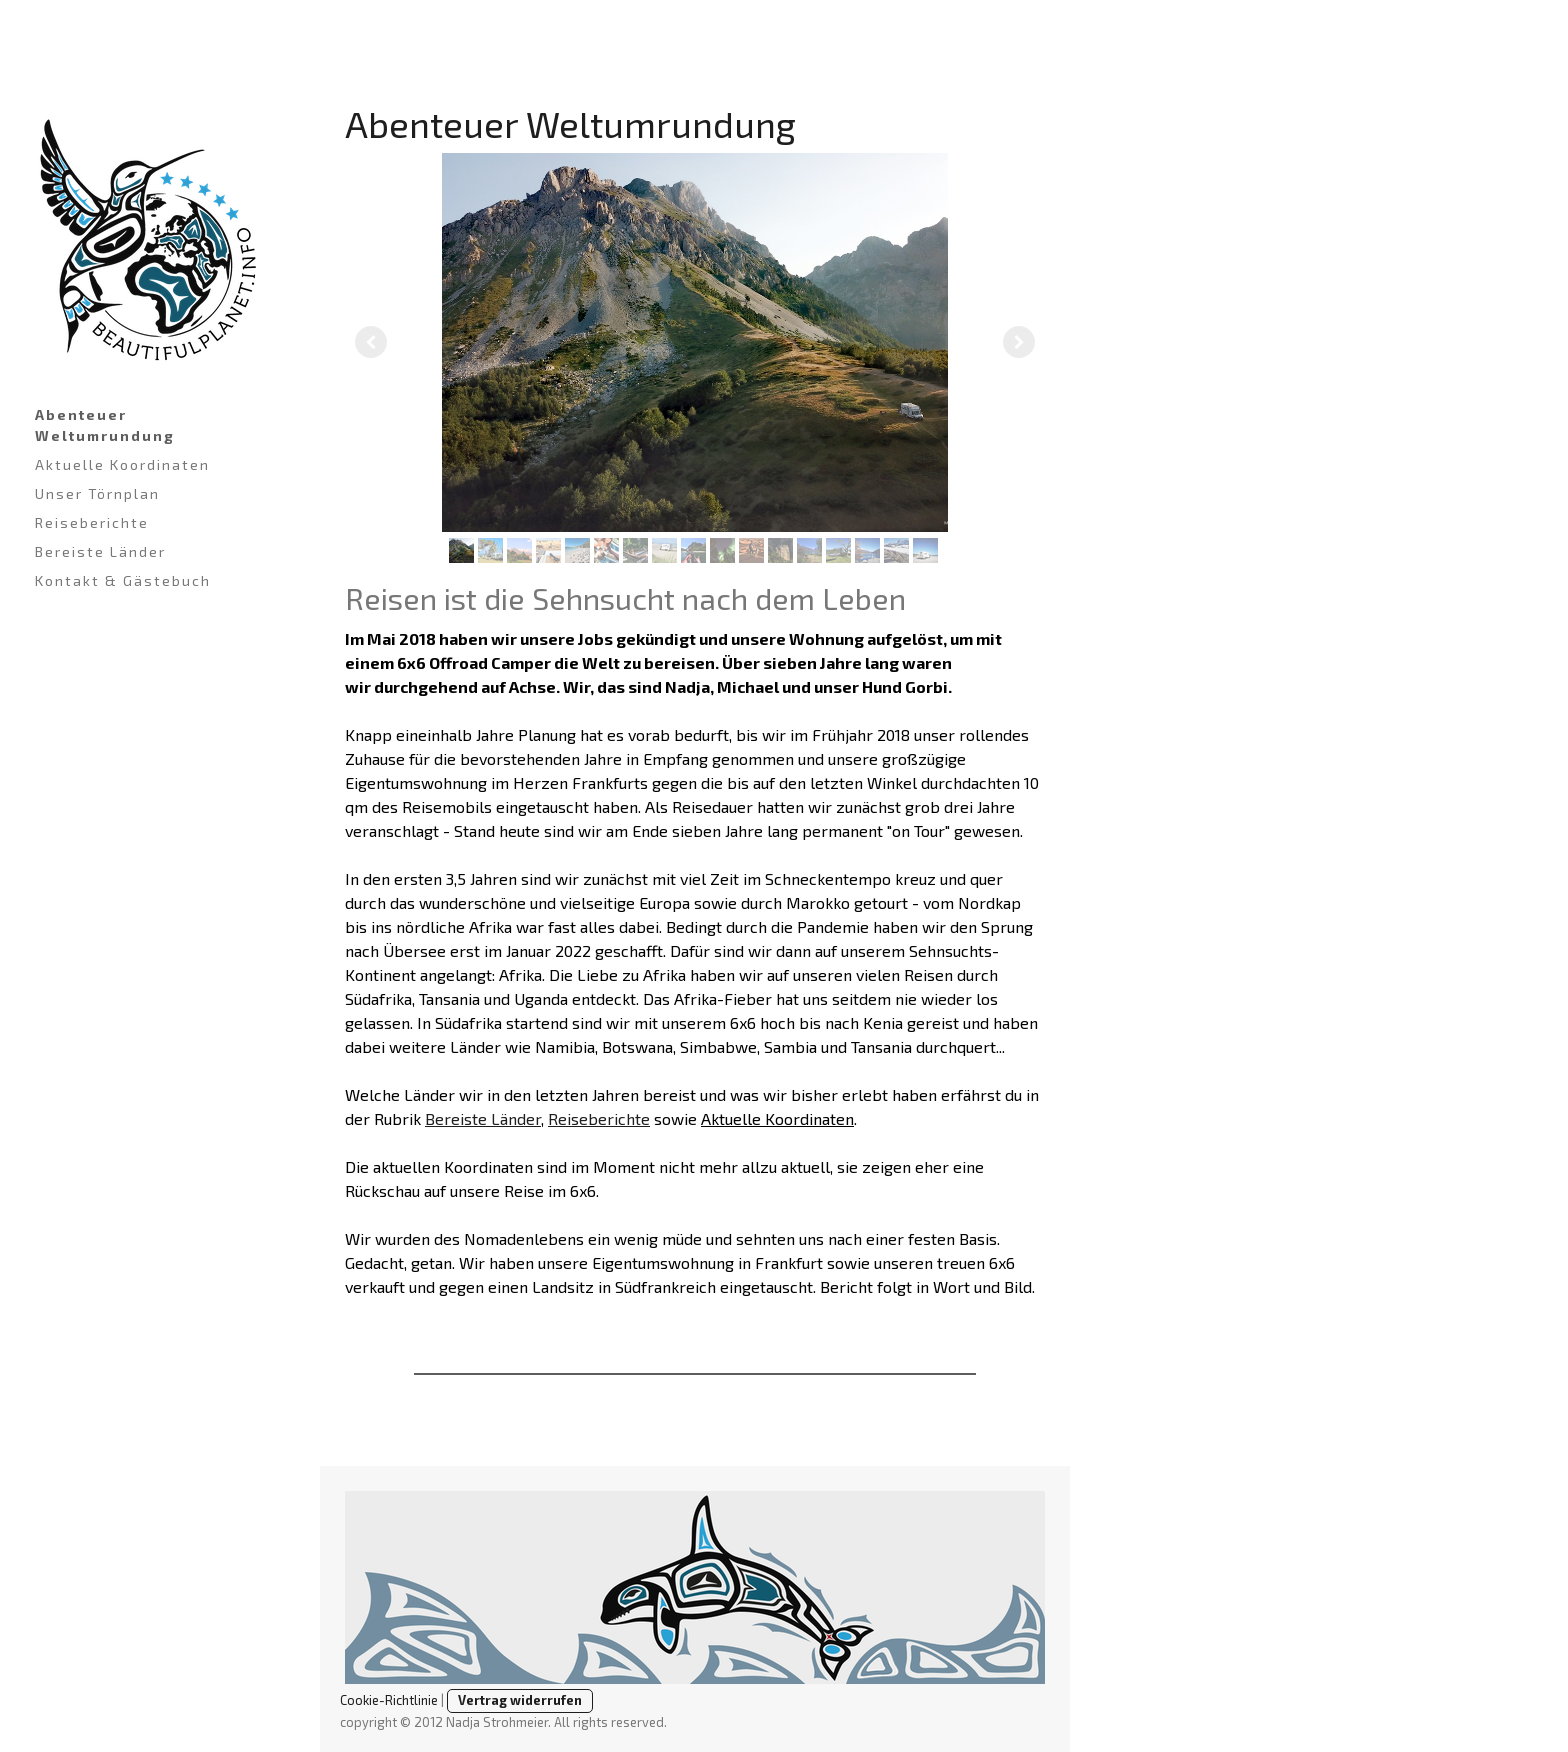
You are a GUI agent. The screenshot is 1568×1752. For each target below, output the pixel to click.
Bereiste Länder (100, 551)
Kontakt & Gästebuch (123, 580)
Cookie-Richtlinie (389, 1700)
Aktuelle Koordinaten (122, 464)
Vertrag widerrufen (520, 1700)
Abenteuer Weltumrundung (105, 425)
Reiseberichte (92, 522)
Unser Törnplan (97, 493)
